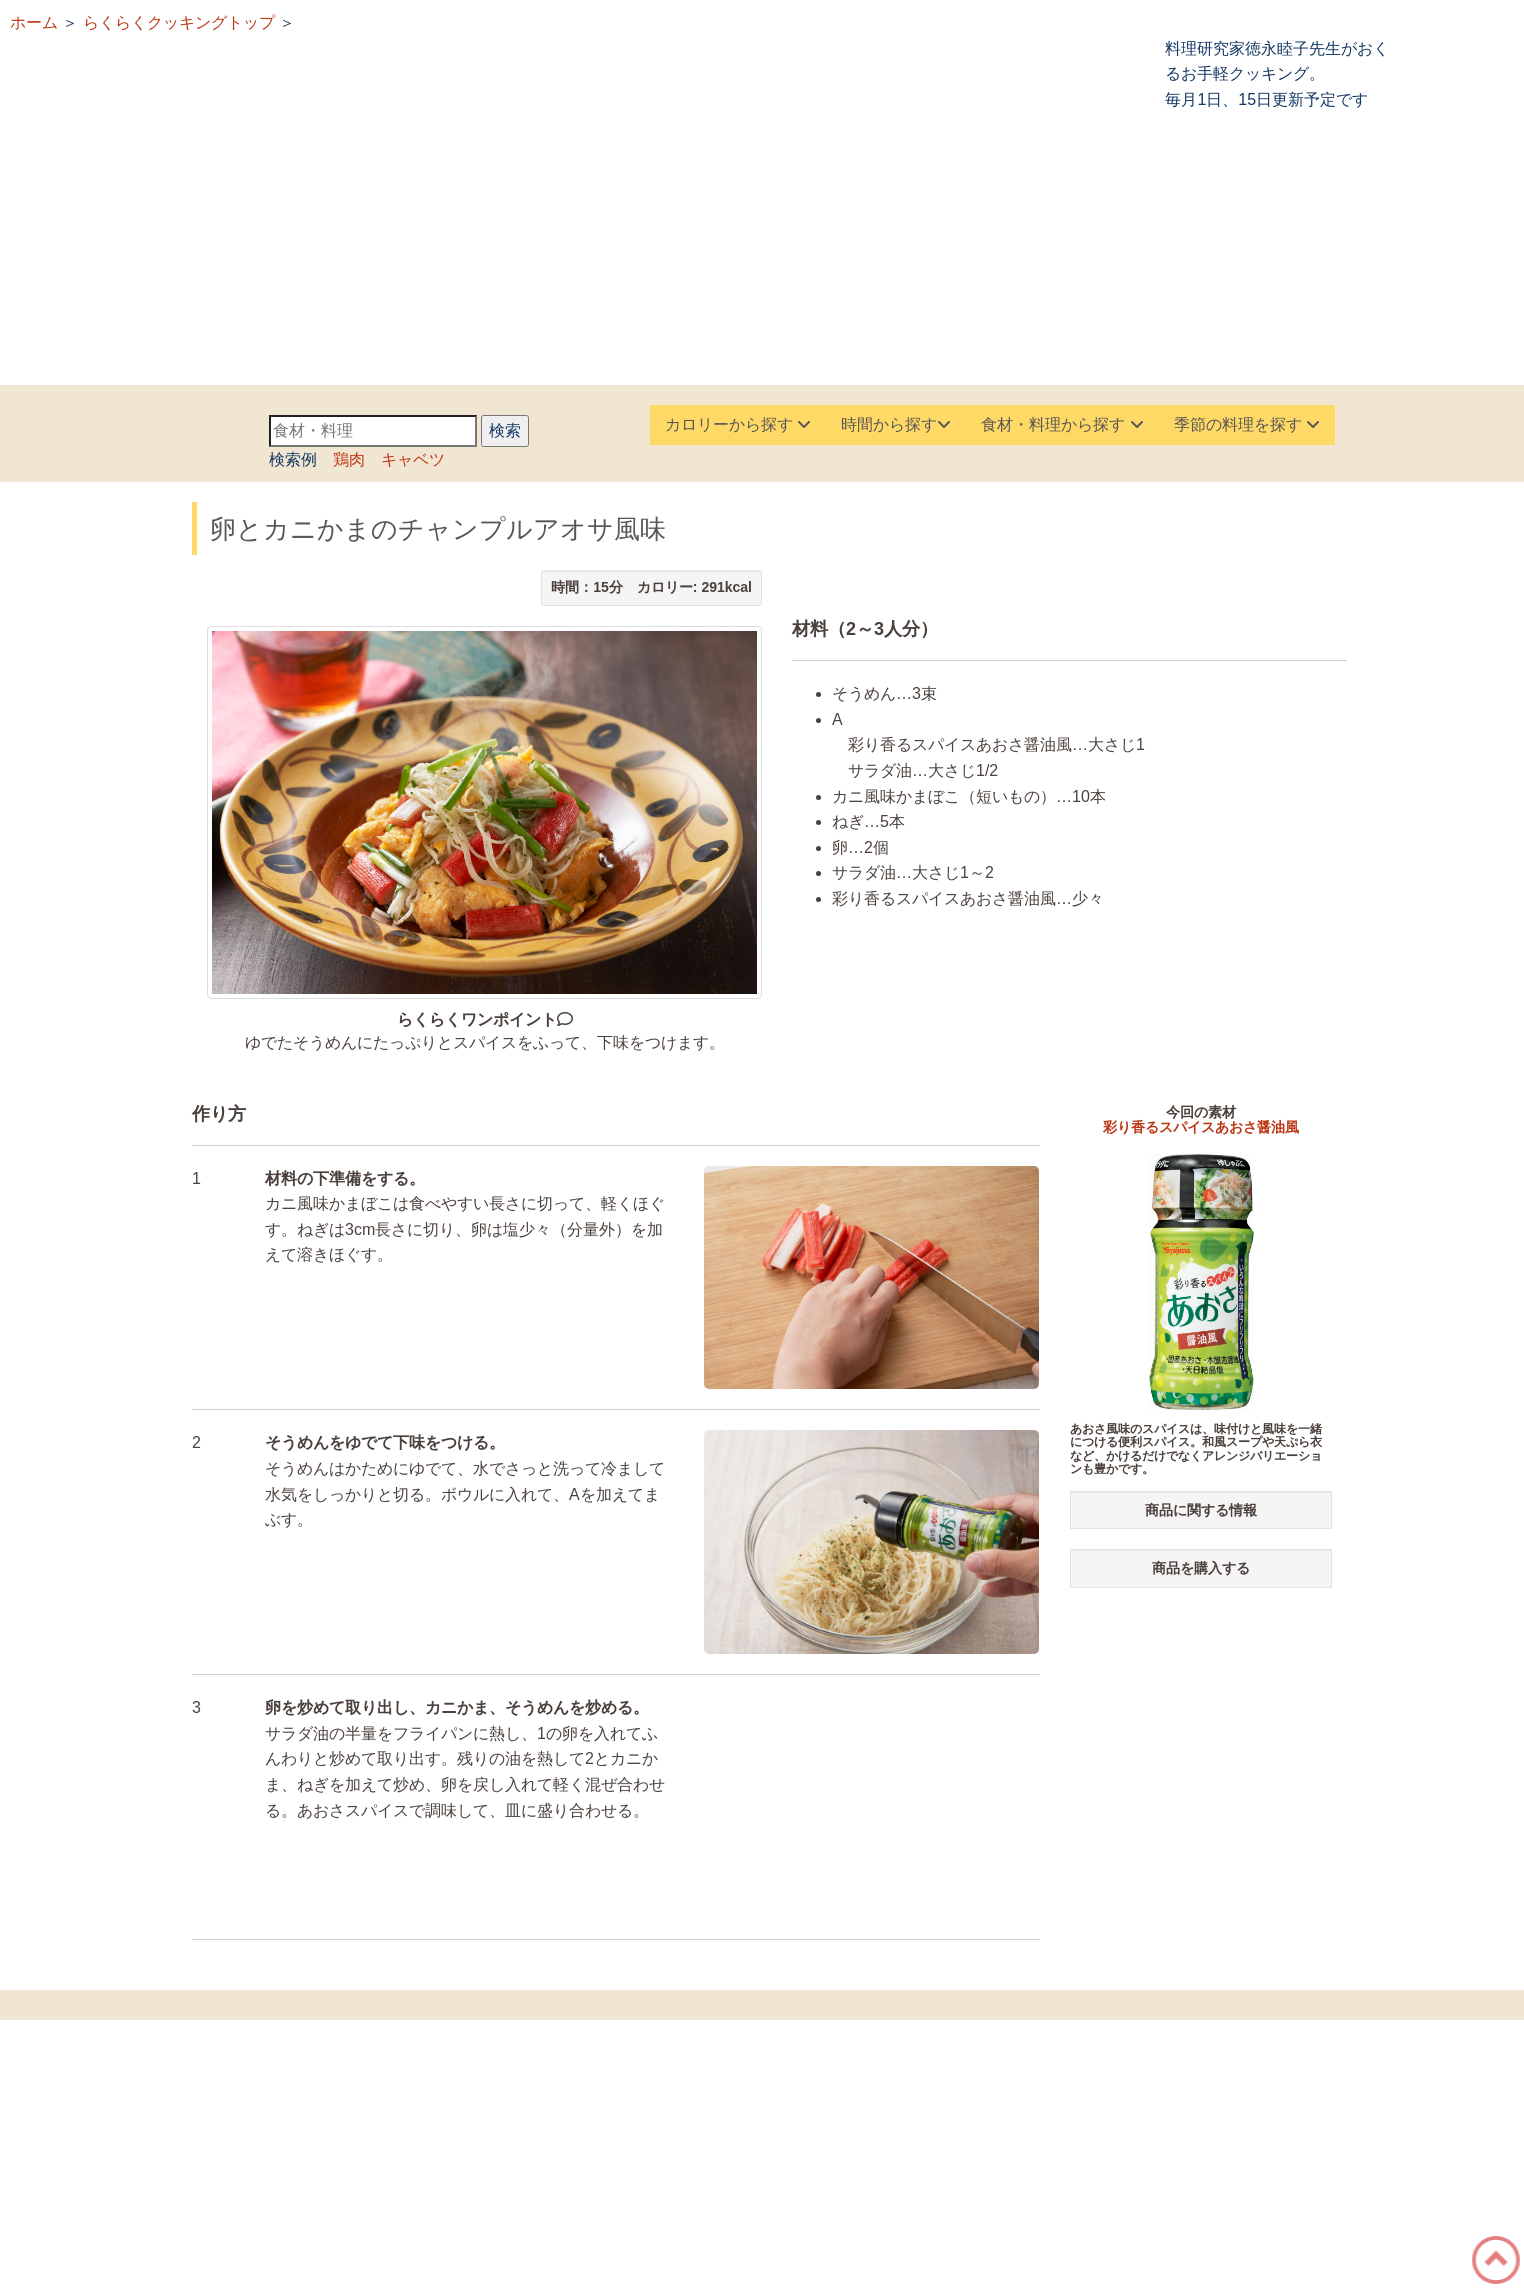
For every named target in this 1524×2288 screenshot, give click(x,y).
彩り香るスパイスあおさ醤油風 (1201, 1127)
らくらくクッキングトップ (179, 22)
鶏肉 (349, 459)
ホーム (34, 22)
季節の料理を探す (1247, 424)
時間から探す (896, 424)
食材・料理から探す (1062, 424)
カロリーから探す (738, 424)
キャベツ (413, 459)
